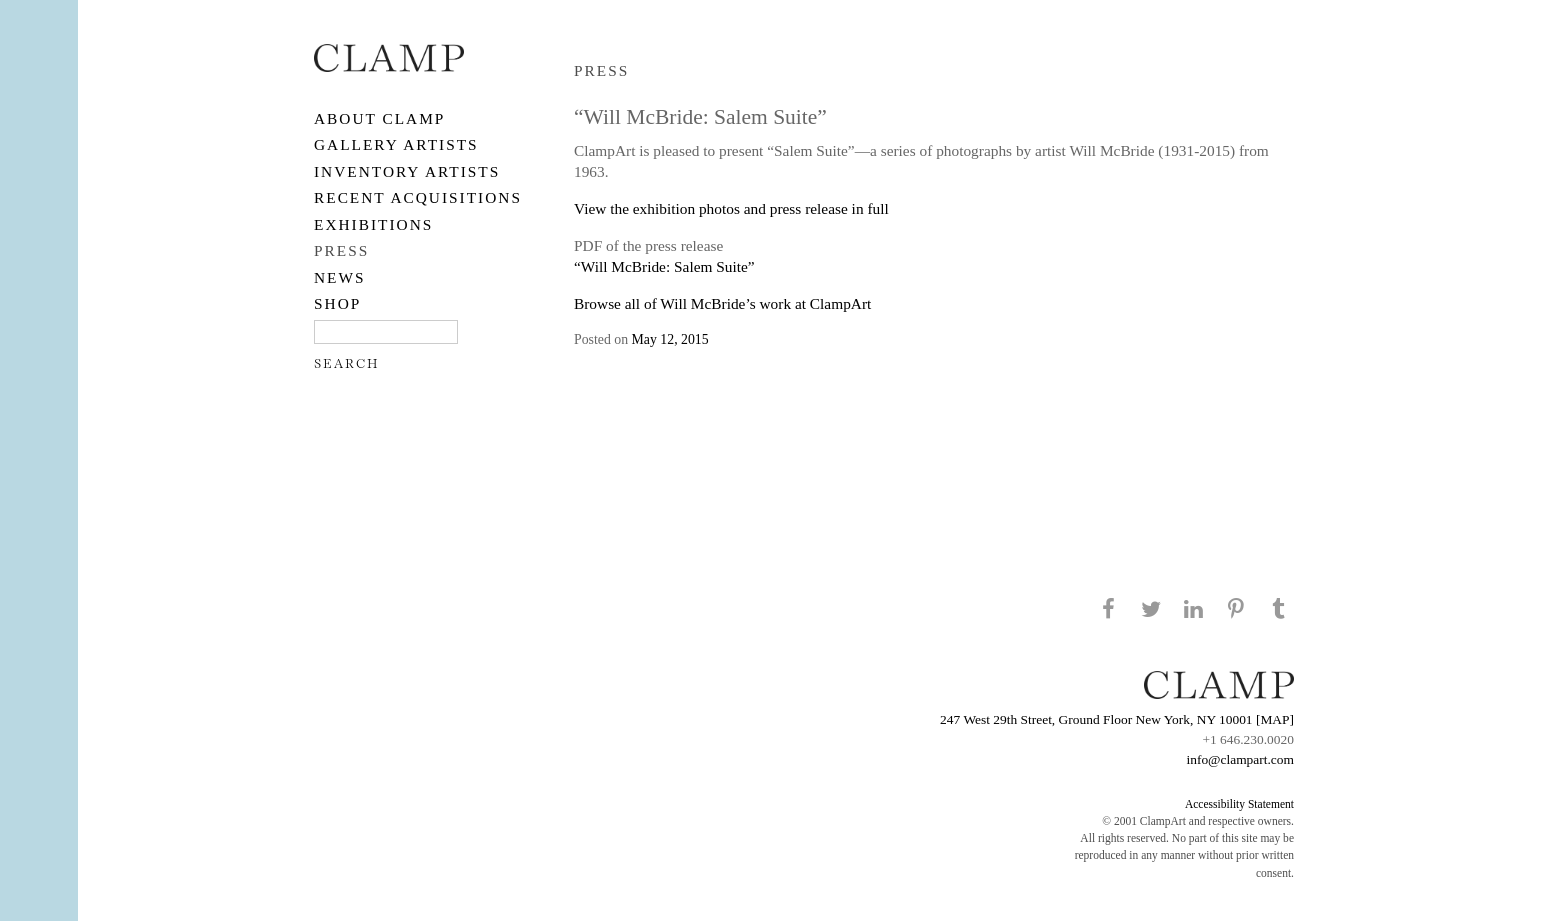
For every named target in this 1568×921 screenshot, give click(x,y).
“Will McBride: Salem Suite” (664, 266)
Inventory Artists (407, 171)
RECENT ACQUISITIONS (418, 197)
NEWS (340, 277)
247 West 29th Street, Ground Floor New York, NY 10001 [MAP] (1117, 719)
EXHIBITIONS (373, 224)
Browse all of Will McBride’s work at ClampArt (722, 303)
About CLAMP (379, 118)
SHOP (337, 303)
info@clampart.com (1240, 759)
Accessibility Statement (1239, 804)
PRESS (341, 250)
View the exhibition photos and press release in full (731, 208)
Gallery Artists (396, 144)
